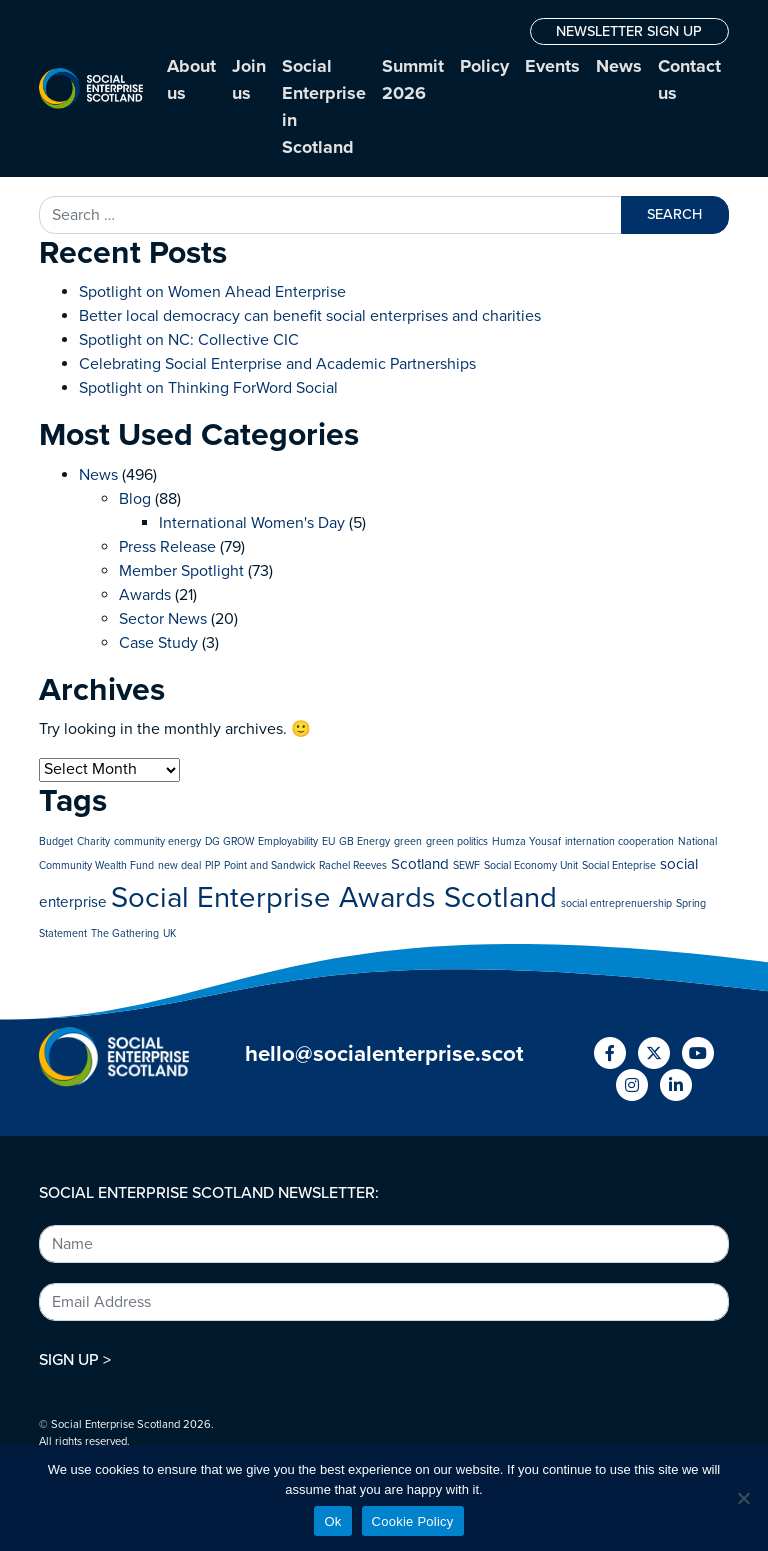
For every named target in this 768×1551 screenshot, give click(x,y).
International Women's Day (252, 523)
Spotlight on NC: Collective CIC (189, 340)
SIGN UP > (75, 1360)
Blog (135, 499)
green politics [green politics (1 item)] (457, 841)
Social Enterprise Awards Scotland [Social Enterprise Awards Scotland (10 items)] (334, 897)
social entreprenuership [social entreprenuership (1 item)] (616, 903)
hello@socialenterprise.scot (384, 1053)
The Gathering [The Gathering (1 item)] (125, 933)
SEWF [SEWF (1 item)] (466, 865)
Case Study (158, 643)
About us (191, 79)
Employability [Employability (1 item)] (288, 841)
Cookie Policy (413, 1521)
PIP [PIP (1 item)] (212, 865)
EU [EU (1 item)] (328, 841)
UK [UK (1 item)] (169, 933)
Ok (332, 1521)
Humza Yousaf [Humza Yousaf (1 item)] (526, 841)
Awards (145, 595)
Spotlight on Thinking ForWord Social (208, 388)
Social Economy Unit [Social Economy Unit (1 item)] (531, 865)
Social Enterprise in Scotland (324, 106)
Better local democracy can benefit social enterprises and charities (312, 316)
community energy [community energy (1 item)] (157, 841)
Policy (484, 66)
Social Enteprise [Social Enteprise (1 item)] (619, 865)
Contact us (689, 79)
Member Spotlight (181, 571)
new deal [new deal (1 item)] (179, 865)
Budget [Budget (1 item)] (56, 841)
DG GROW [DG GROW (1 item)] (229, 841)
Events (552, 66)
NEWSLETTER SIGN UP (629, 31)
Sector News (163, 619)
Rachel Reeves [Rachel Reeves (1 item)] (353, 865)
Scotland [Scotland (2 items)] (420, 864)
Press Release (167, 547)
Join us (249, 79)
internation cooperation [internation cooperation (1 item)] (619, 841)
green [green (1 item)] (408, 841)
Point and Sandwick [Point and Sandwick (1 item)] (269, 865)
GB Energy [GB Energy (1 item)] (364, 841)
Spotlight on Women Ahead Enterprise (212, 292)
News (619, 66)
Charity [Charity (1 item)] (93, 841)
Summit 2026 (413, 79)
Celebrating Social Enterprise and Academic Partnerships (277, 364)
